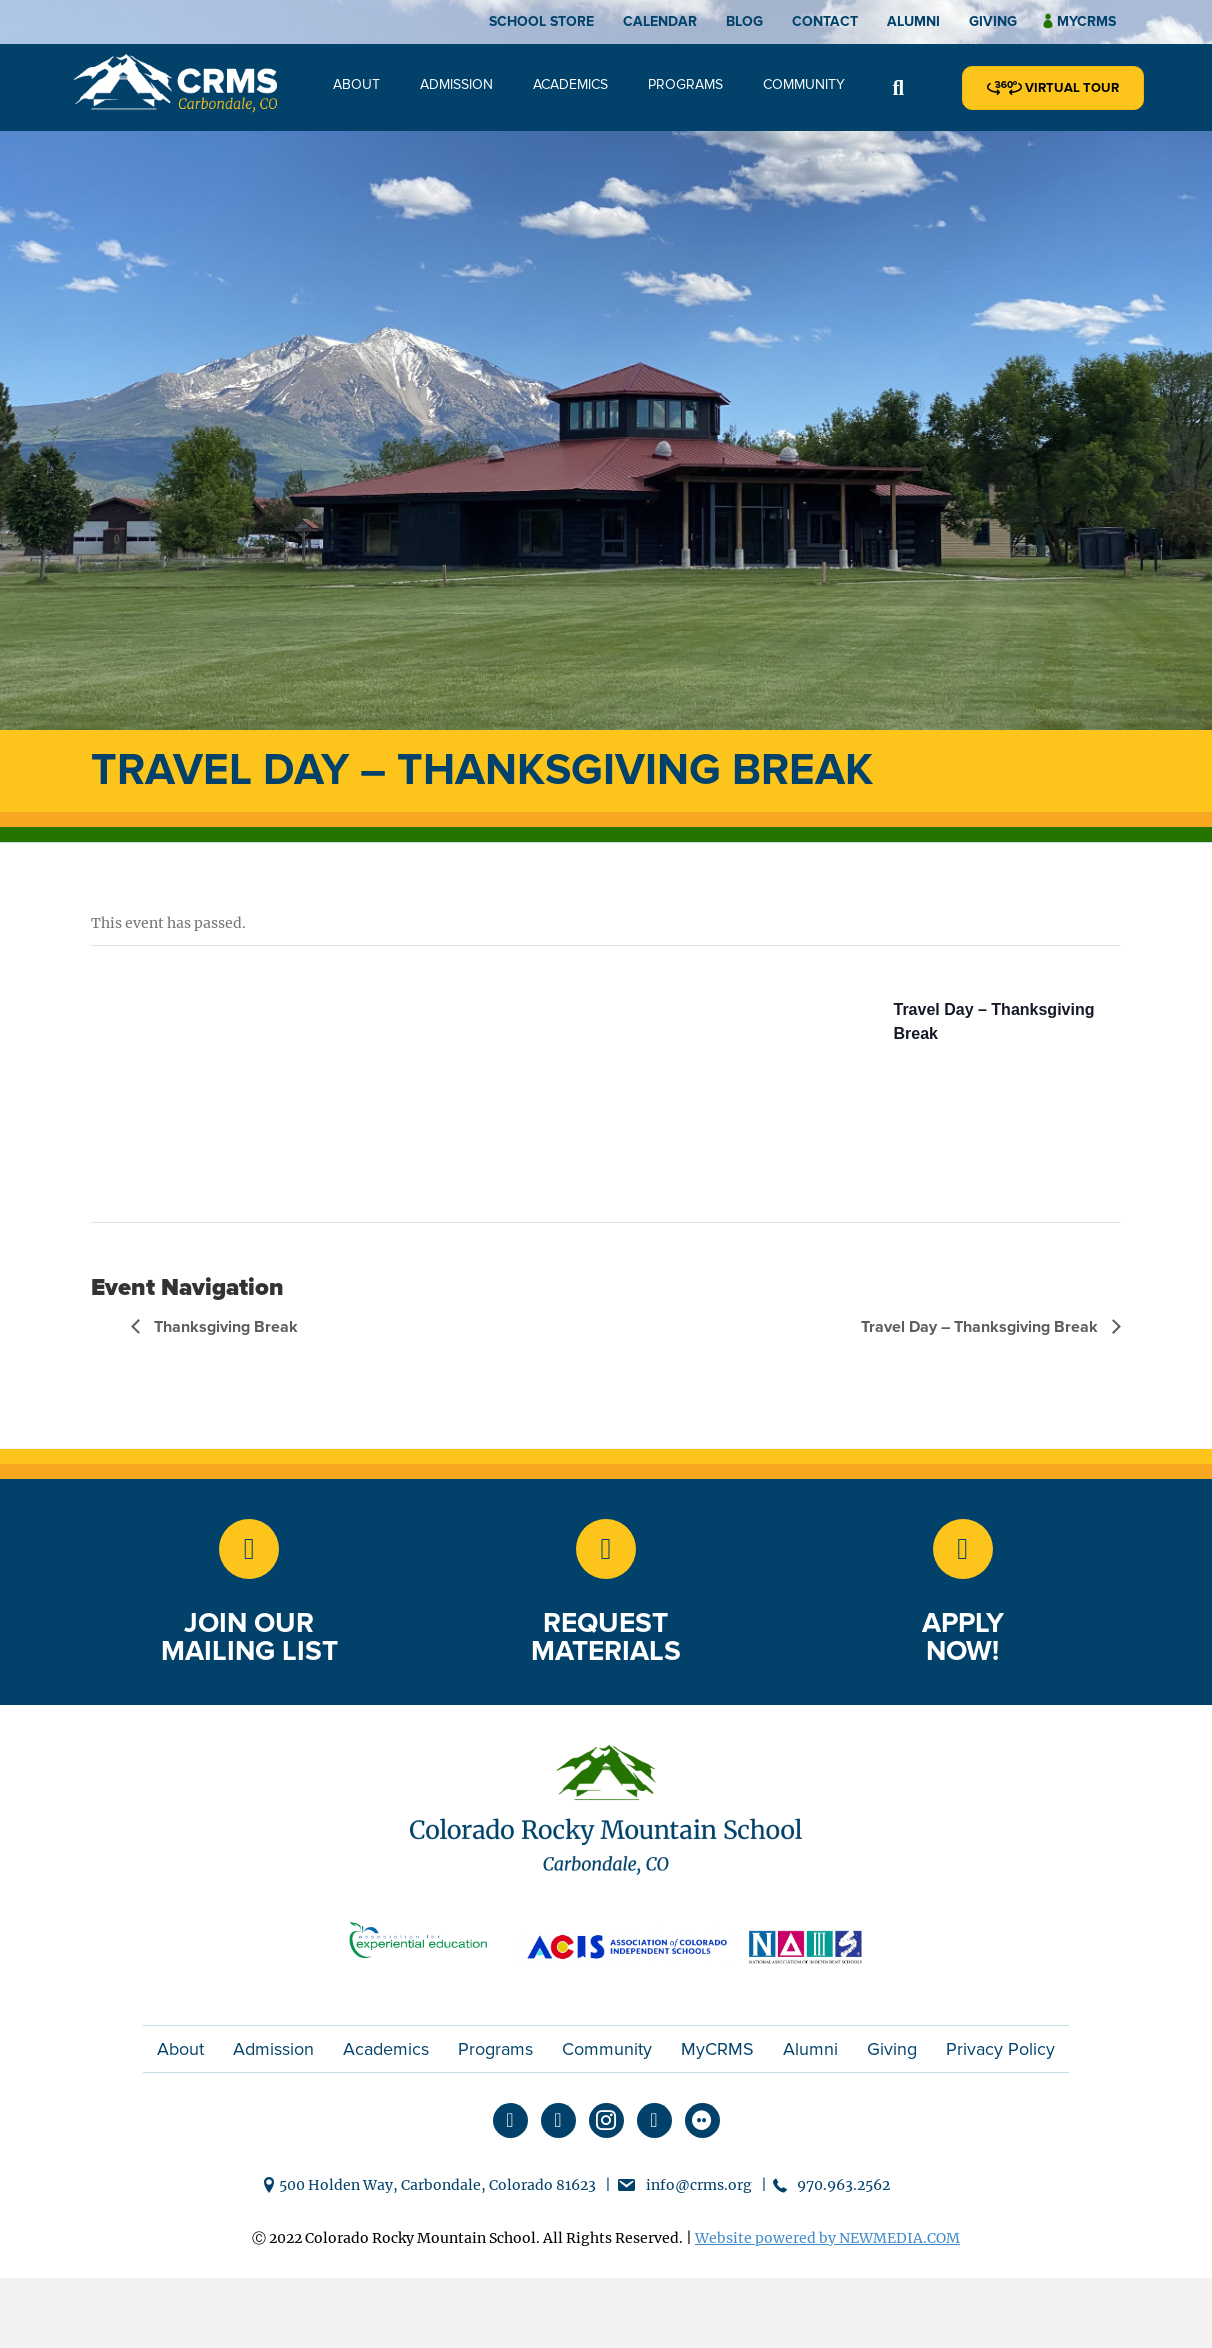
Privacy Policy (1000, 2049)
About (356, 84)
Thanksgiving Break (224, 1327)
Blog (744, 21)
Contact (825, 21)
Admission (456, 84)
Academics (570, 84)
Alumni (913, 21)
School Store (541, 21)
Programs (685, 84)
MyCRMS (717, 2049)
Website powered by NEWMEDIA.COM (827, 2238)
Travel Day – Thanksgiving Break (981, 1327)
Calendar (660, 21)
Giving (993, 21)
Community (804, 84)
